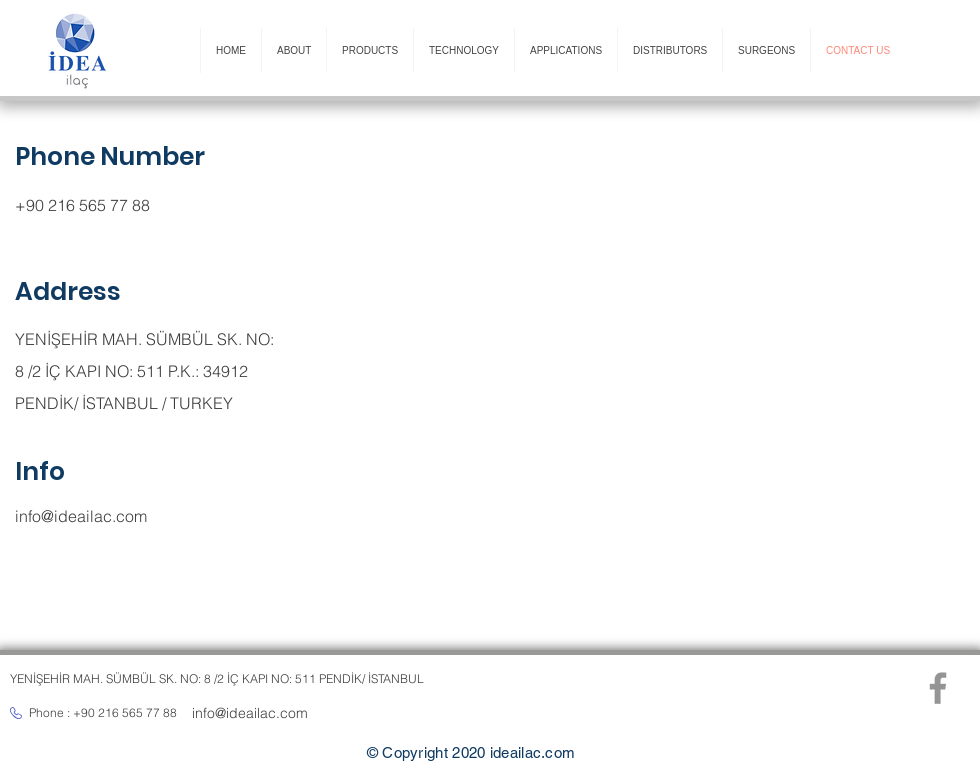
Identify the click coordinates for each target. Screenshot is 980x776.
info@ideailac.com (81, 516)
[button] (293, 50)
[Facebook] (938, 688)
